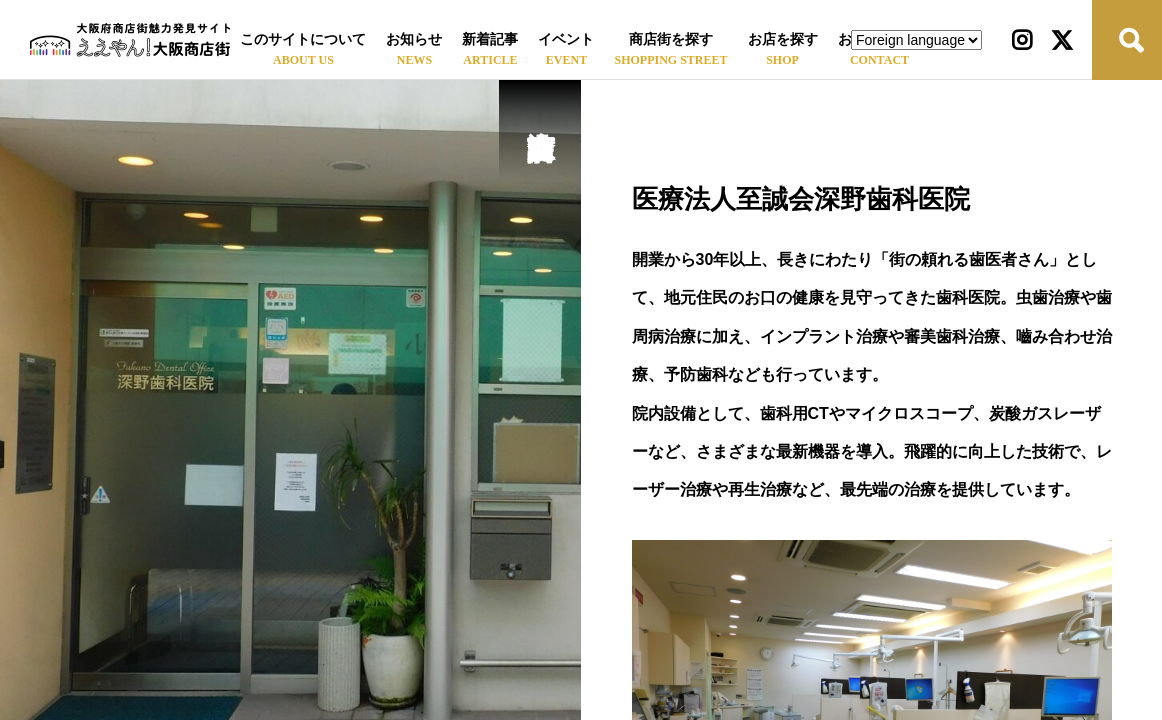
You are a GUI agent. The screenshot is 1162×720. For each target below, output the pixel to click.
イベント (566, 39)
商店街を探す (671, 39)
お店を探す (783, 39)
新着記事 (490, 39)
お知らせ (414, 39)
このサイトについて (303, 39)
